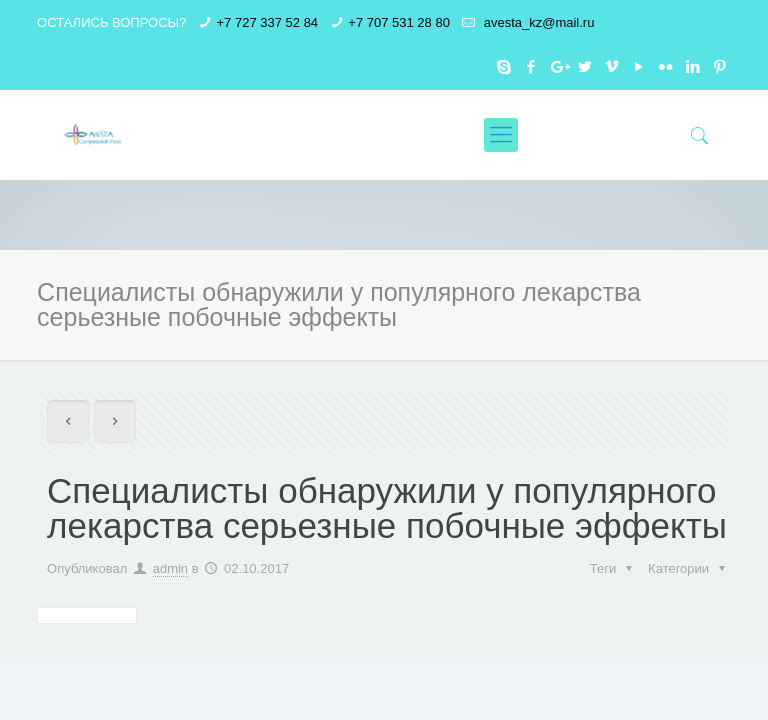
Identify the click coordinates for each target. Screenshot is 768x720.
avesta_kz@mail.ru (537, 22)
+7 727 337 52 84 (268, 22)
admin (170, 568)
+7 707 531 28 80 (399, 22)
